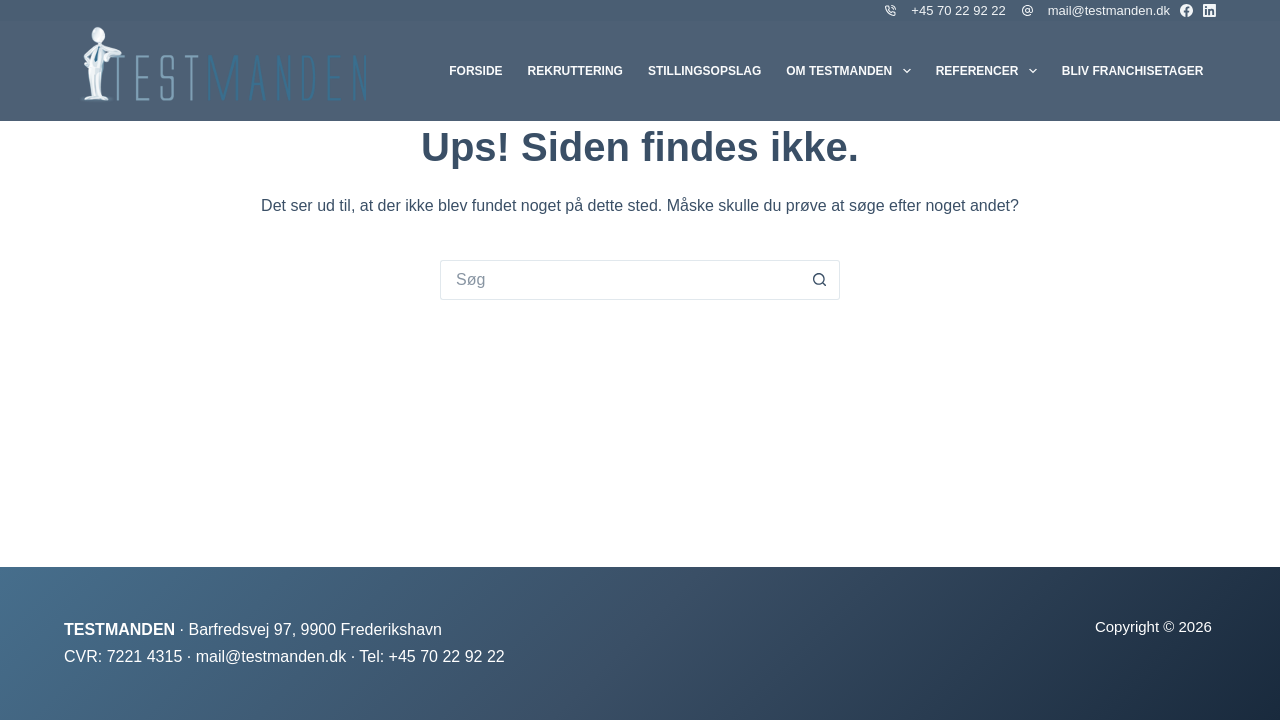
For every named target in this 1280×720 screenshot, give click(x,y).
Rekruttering (575, 71)
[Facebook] (1186, 10)
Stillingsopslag (704, 71)
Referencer (990, 71)
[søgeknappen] (820, 280)
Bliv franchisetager (1133, 71)
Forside (475, 71)
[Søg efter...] (620, 280)
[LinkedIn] (1209, 10)
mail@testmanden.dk (1109, 10)
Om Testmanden (852, 71)
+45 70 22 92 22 (958, 10)
